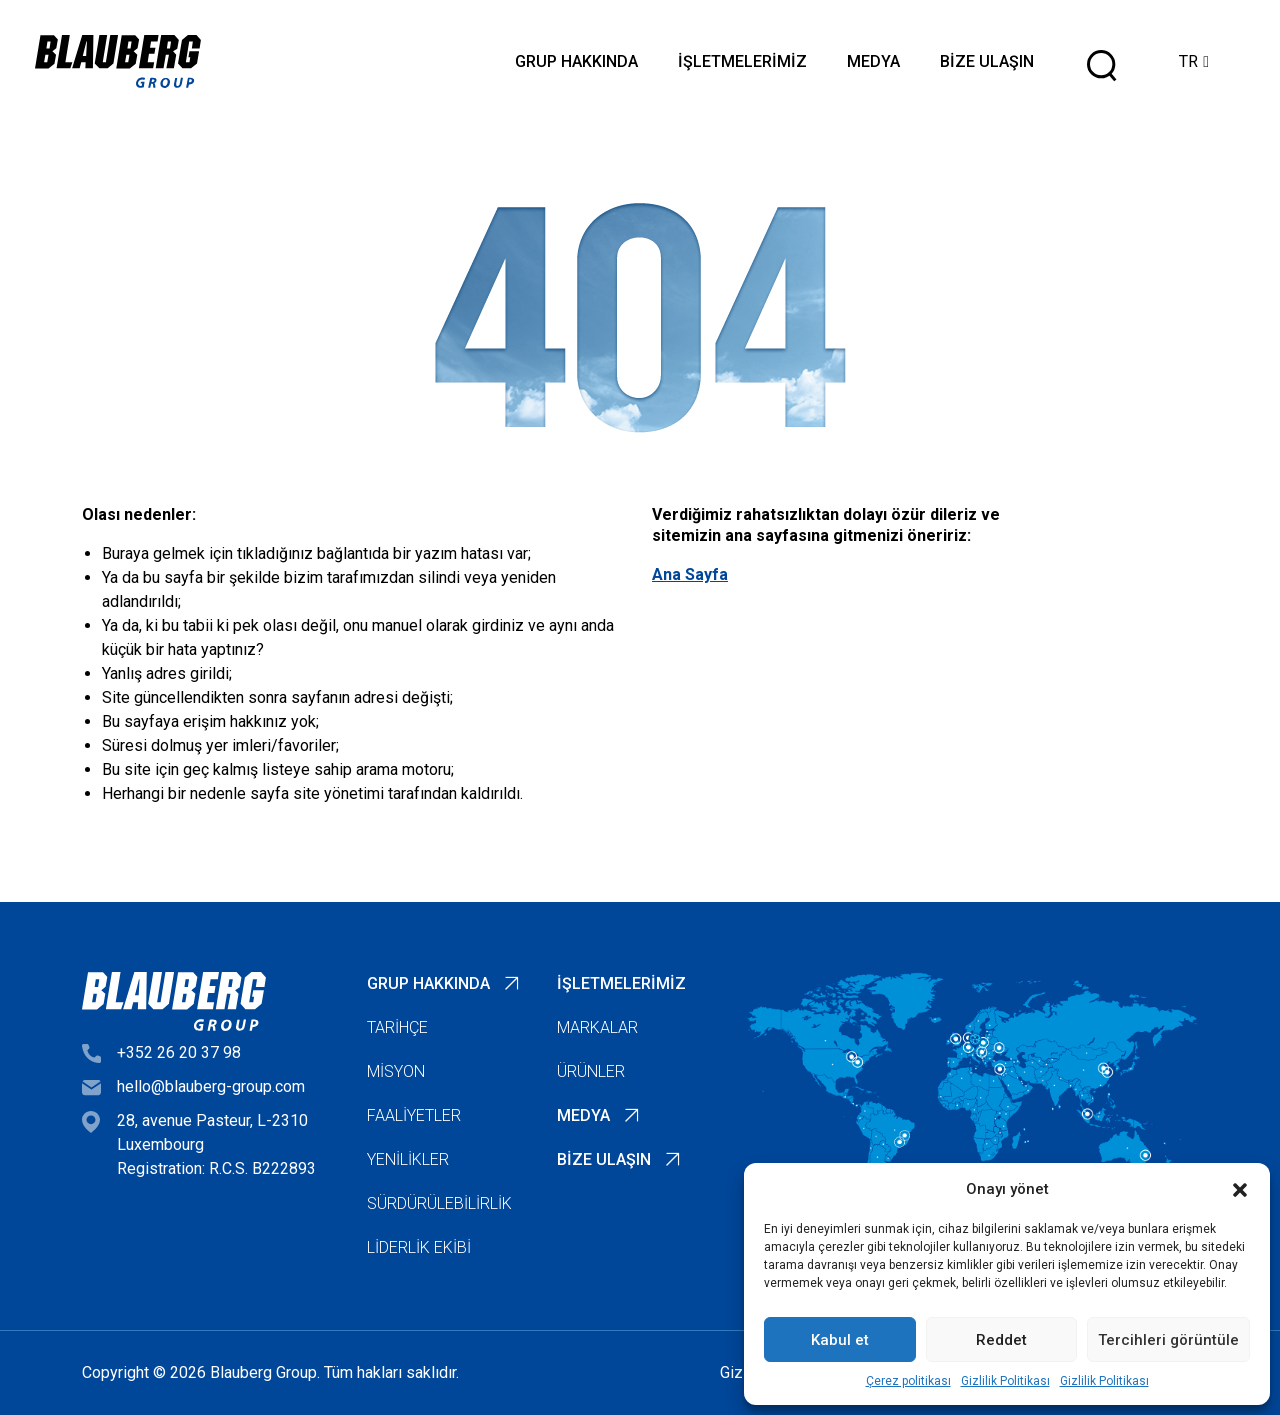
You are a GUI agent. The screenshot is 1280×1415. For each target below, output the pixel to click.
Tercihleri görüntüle (1168, 1340)
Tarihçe (397, 1027)
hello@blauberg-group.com (211, 1086)
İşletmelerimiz (742, 61)
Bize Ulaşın (987, 61)
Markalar (597, 1027)
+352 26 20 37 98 (179, 1052)
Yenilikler (408, 1159)
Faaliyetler (414, 1115)
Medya (873, 61)
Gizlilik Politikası (1005, 1381)
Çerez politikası (908, 1381)
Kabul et (840, 1340)
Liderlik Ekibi (419, 1247)
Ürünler (591, 1071)
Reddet (1001, 1340)
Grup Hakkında (576, 61)
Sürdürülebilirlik (439, 1203)
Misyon (396, 1071)
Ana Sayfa (690, 574)
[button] (1240, 1189)
